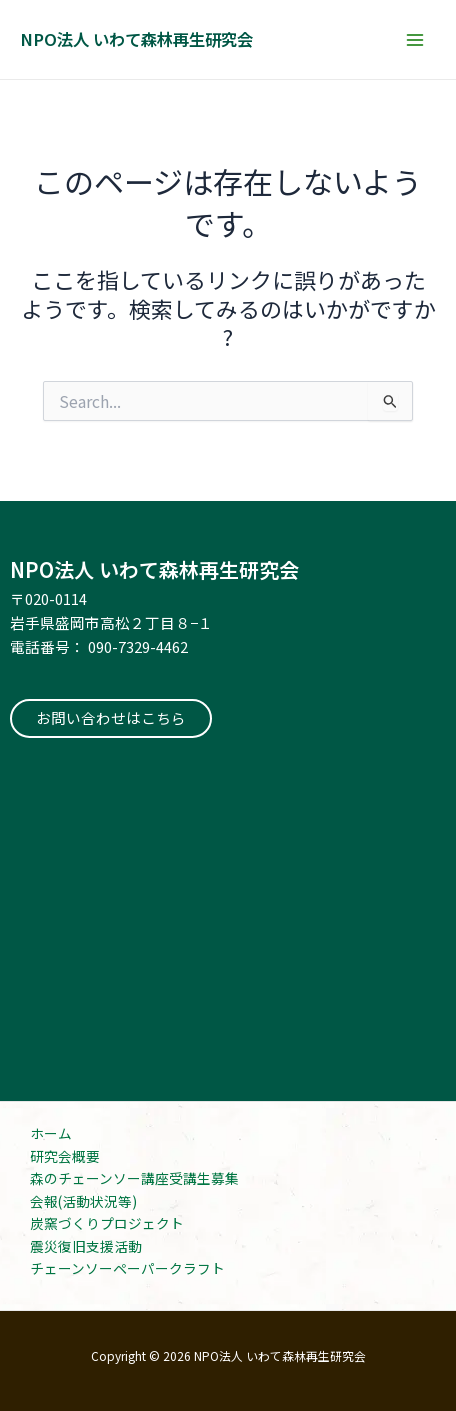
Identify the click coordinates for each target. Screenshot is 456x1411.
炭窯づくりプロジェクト (107, 1223)
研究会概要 (65, 1156)
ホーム (51, 1133)
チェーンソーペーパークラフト (127, 1268)
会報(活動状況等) (83, 1201)
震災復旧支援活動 (86, 1246)
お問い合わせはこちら (111, 717)
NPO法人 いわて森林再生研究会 (136, 39)
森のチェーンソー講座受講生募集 (134, 1178)
